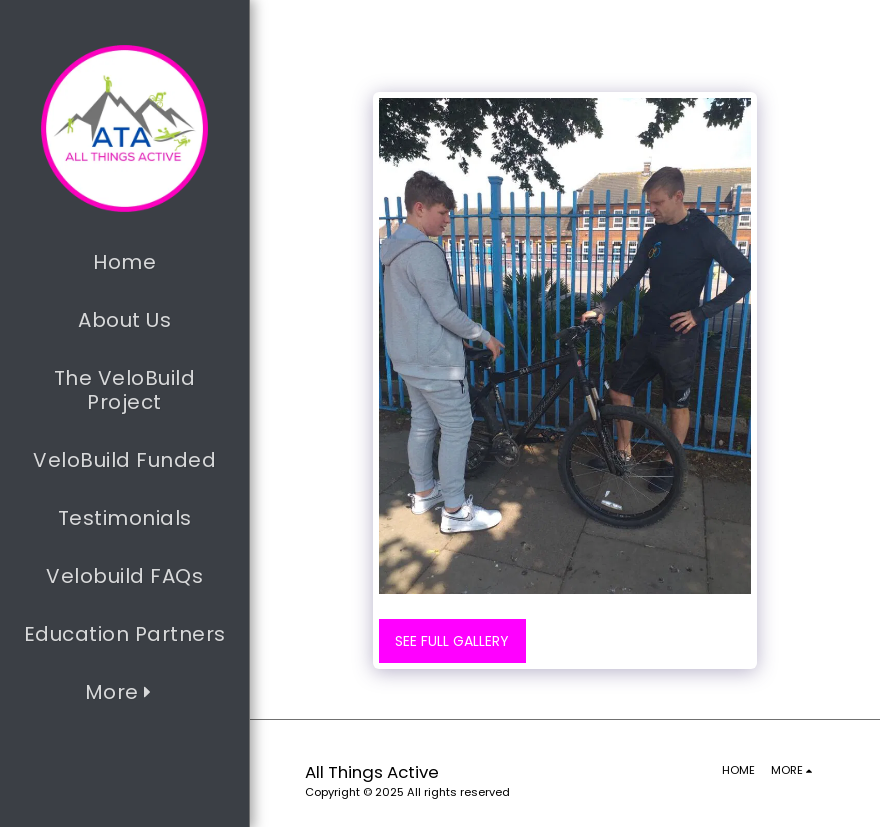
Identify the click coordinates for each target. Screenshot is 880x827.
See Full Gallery (452, 641)
